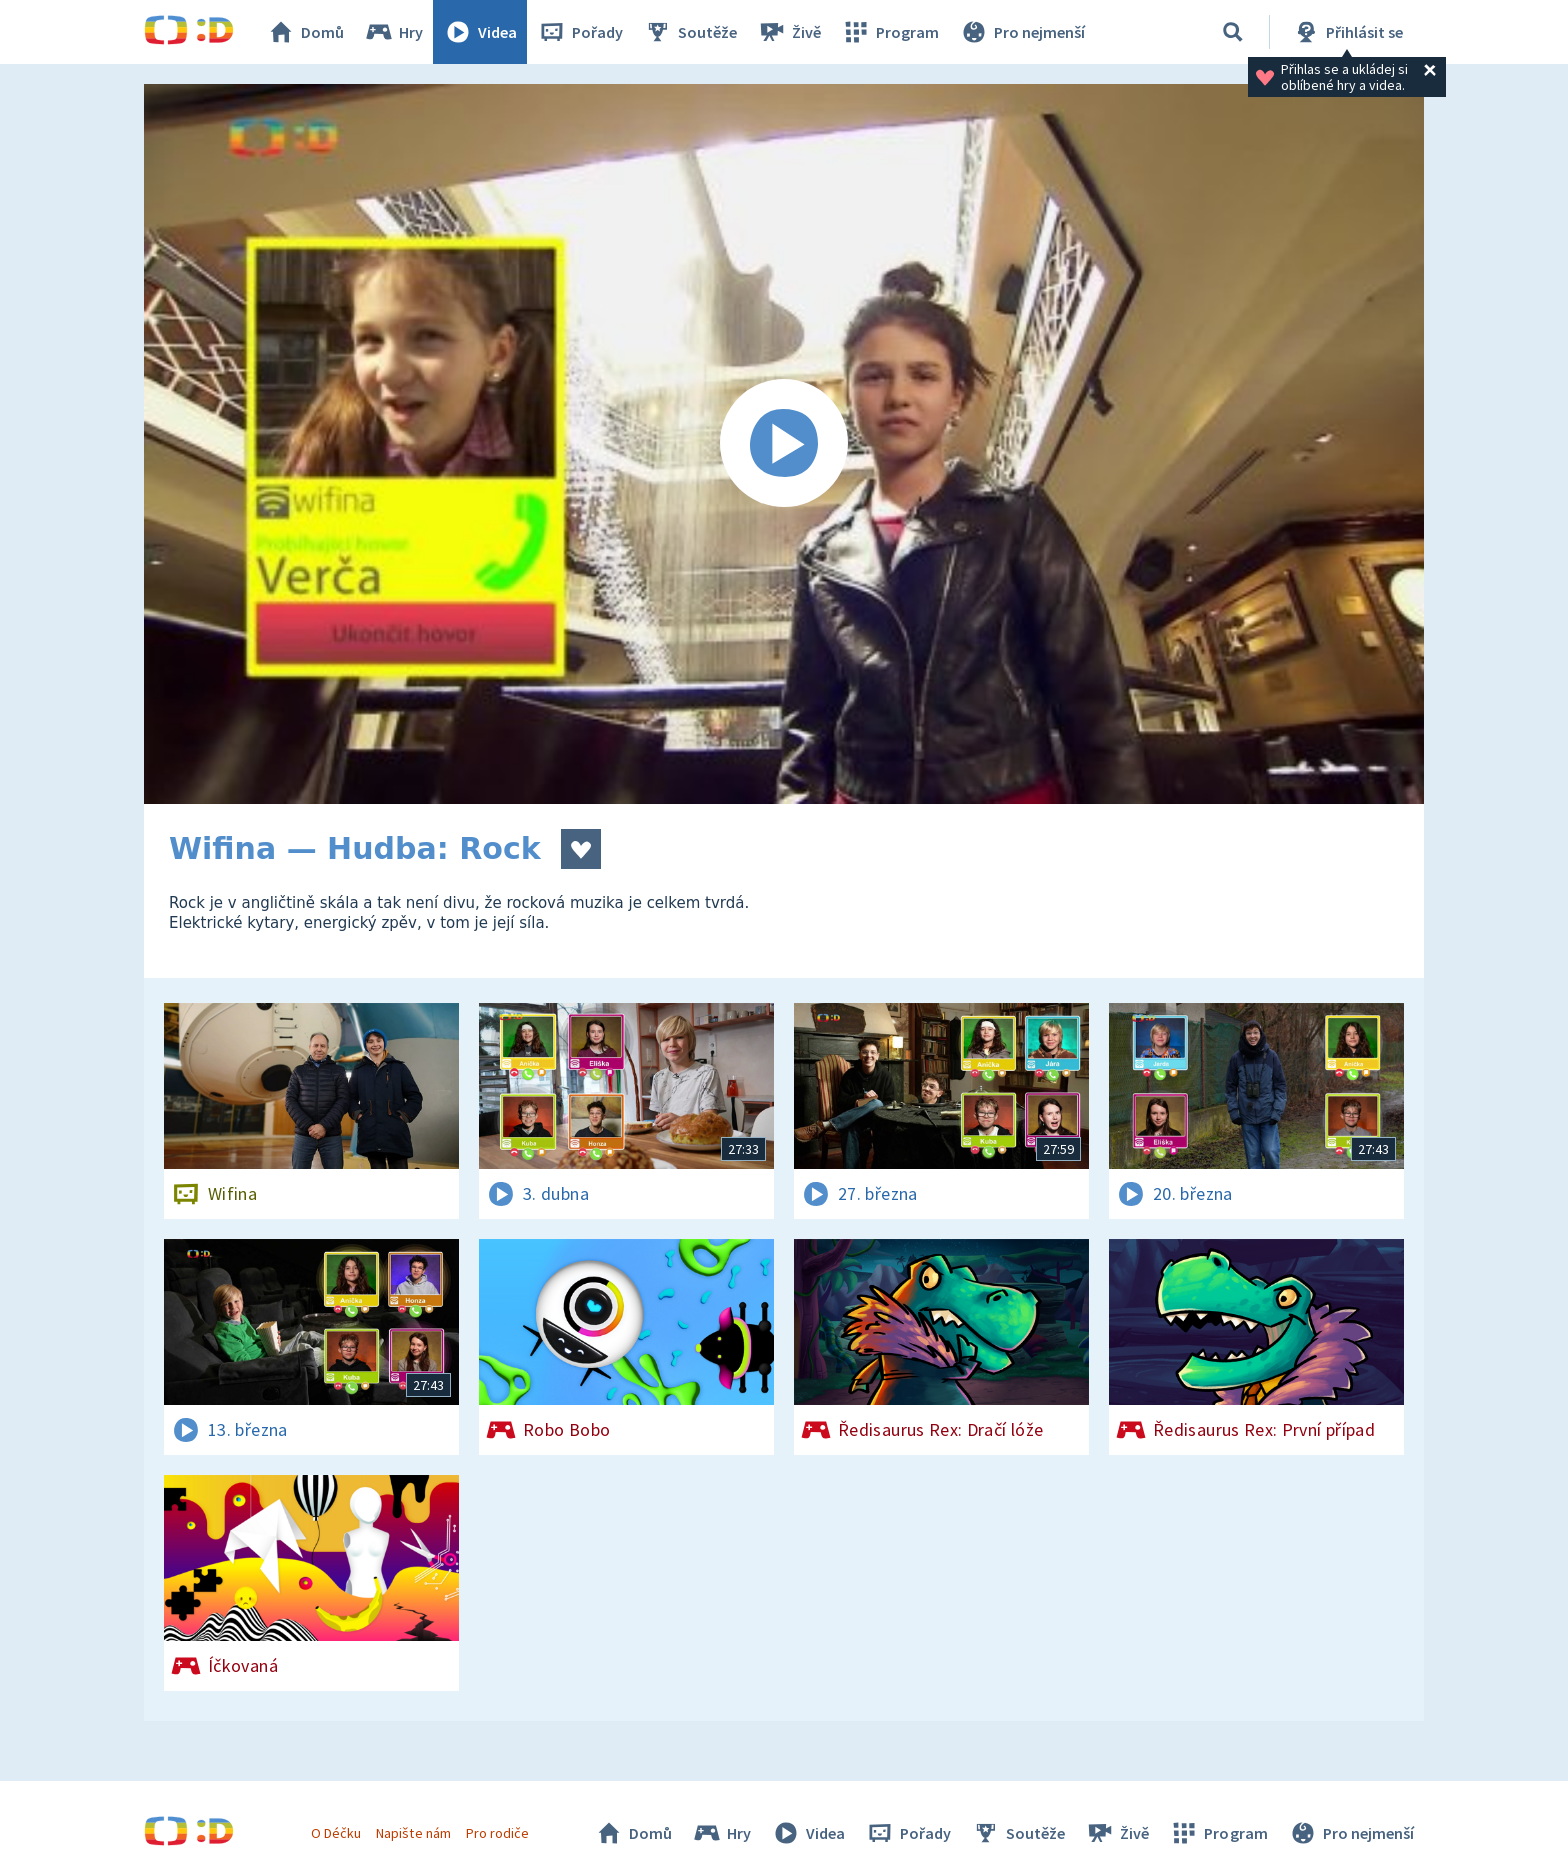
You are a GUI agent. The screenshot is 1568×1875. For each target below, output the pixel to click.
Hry (393, 32)
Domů (305, 32)
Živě (789, 32)
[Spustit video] (784, 444)
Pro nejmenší (1022, 32)
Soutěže (690, 32)
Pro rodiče (497, 1833)
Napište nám (413, 1833)
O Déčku (336, 1833)
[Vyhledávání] (1233, 32)
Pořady (580, 32)
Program (890, 32)
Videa (480, 32)
